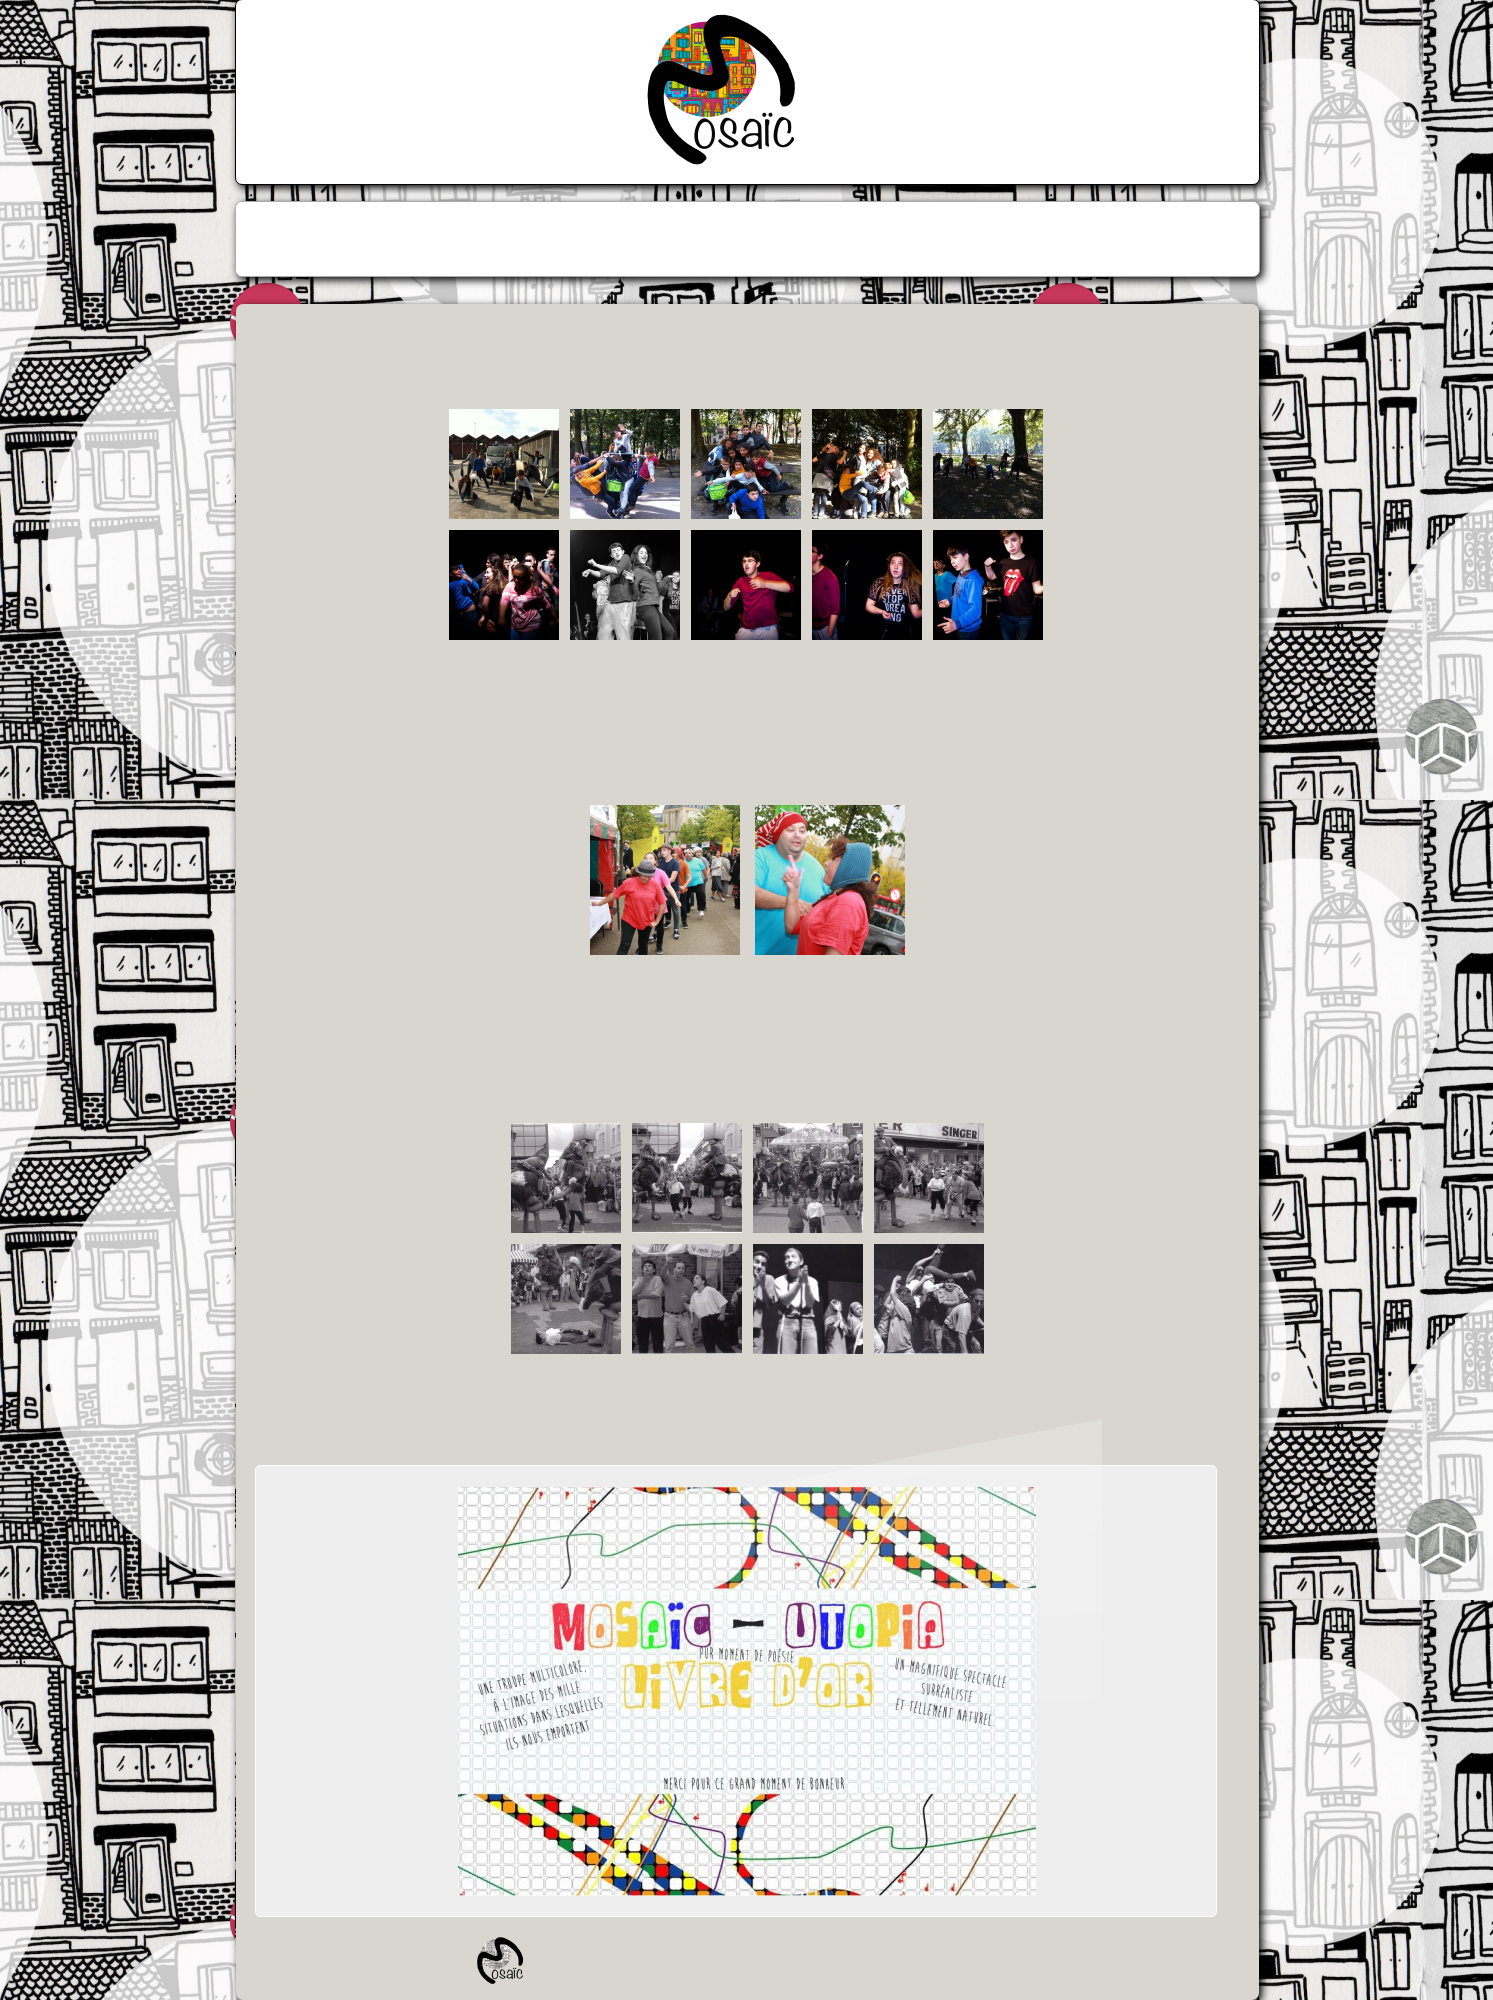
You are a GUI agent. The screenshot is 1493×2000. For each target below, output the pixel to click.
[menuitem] (677, 239)
